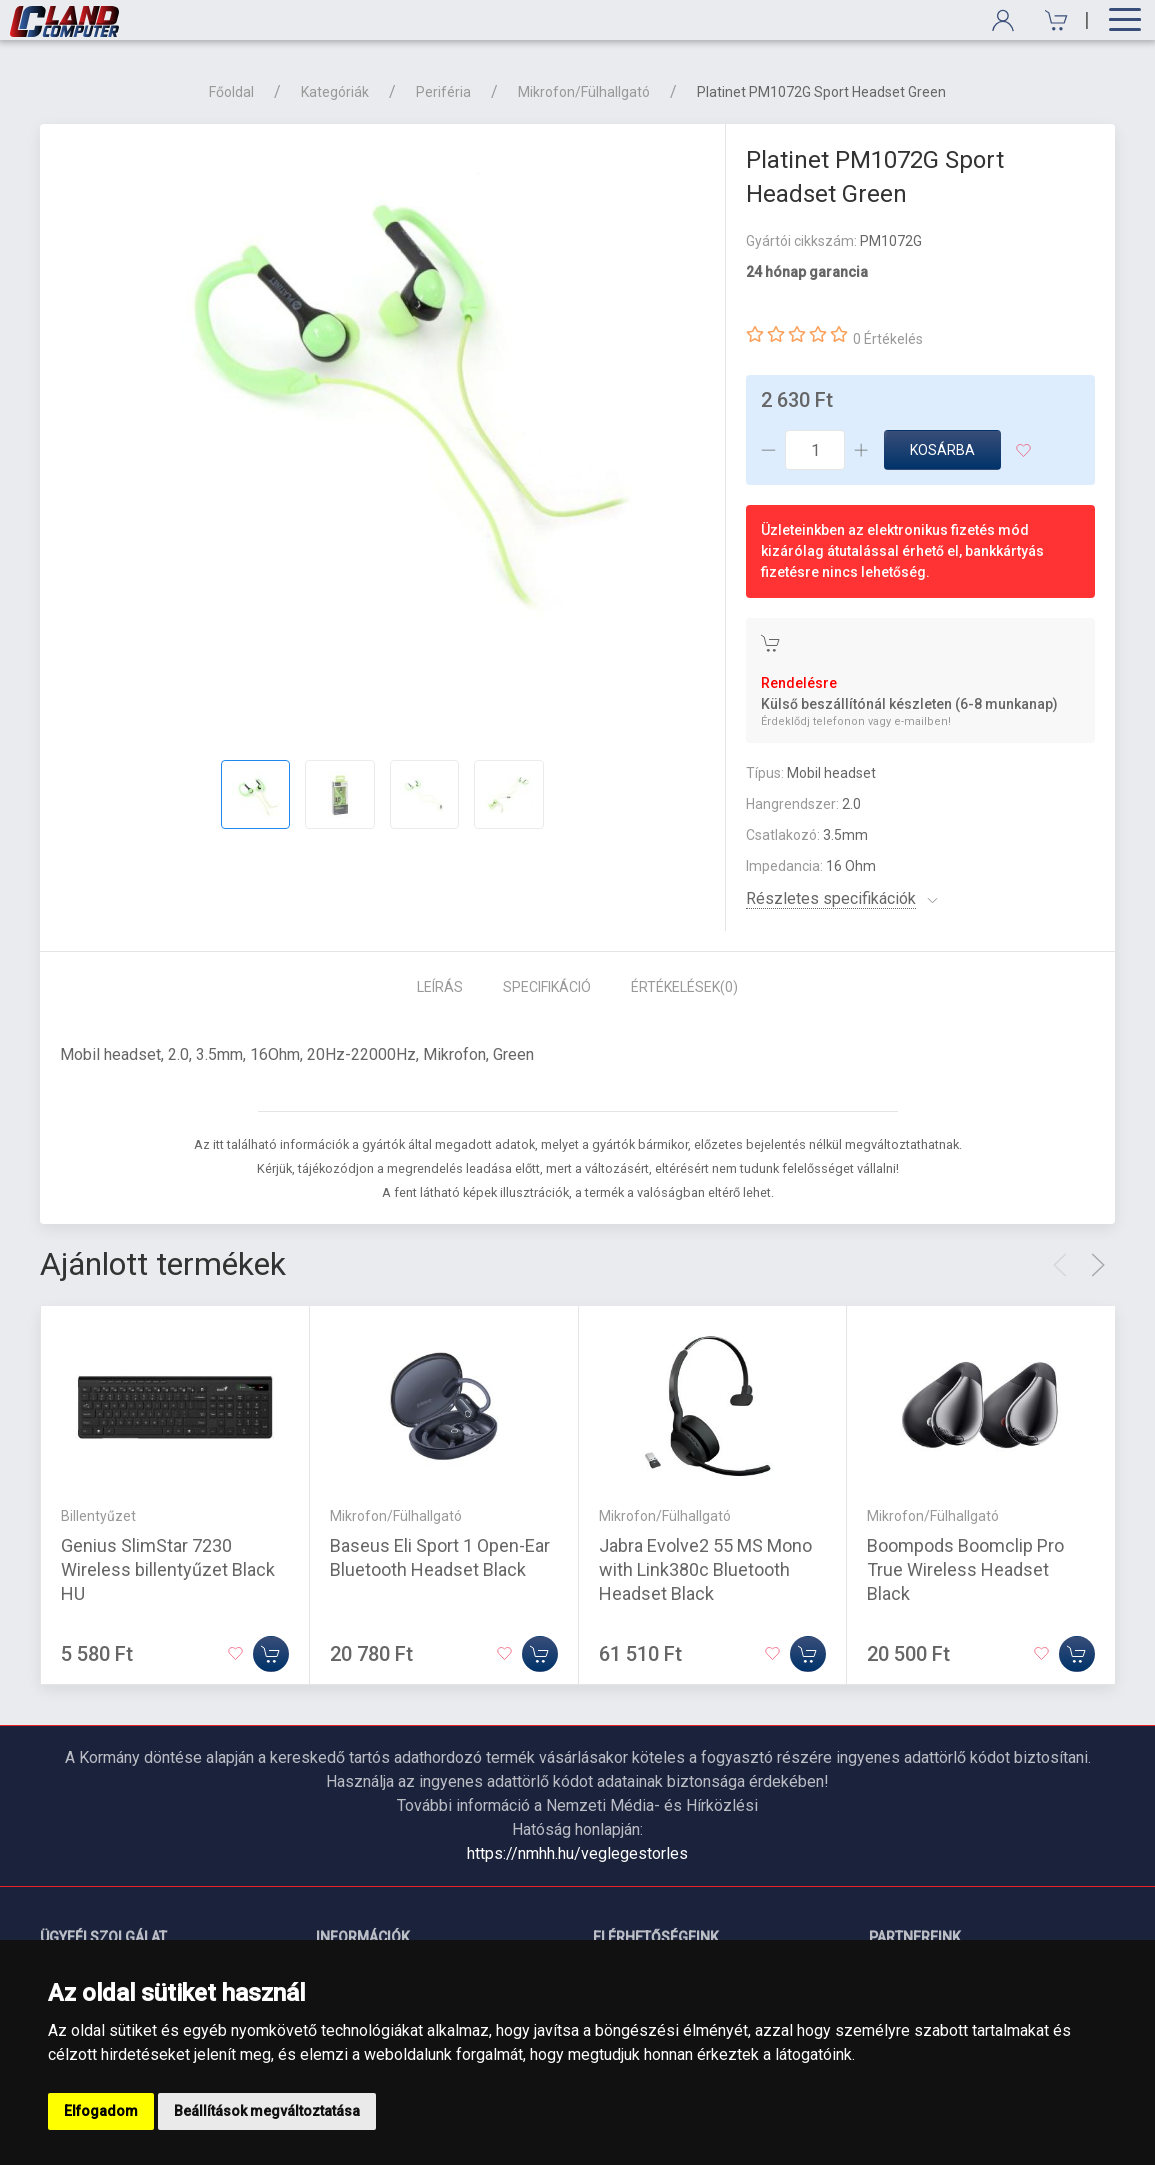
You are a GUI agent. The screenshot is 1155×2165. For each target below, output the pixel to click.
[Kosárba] (271, 1654)
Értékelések (684, 987)
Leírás (440, 987)
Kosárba (942, 450)
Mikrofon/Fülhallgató (584, 92)
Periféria (443, 92)
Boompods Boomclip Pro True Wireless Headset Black (965, 1569)
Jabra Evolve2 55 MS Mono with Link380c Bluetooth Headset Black (705, 1569)
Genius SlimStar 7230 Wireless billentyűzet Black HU (168, 1569)
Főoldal (231, 92)
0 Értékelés (888, 339)
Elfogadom (101, 2111)
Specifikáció (547, 987)
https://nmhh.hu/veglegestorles (577, 1853)
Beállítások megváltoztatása (267, 2111)
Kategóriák (335, 92)
